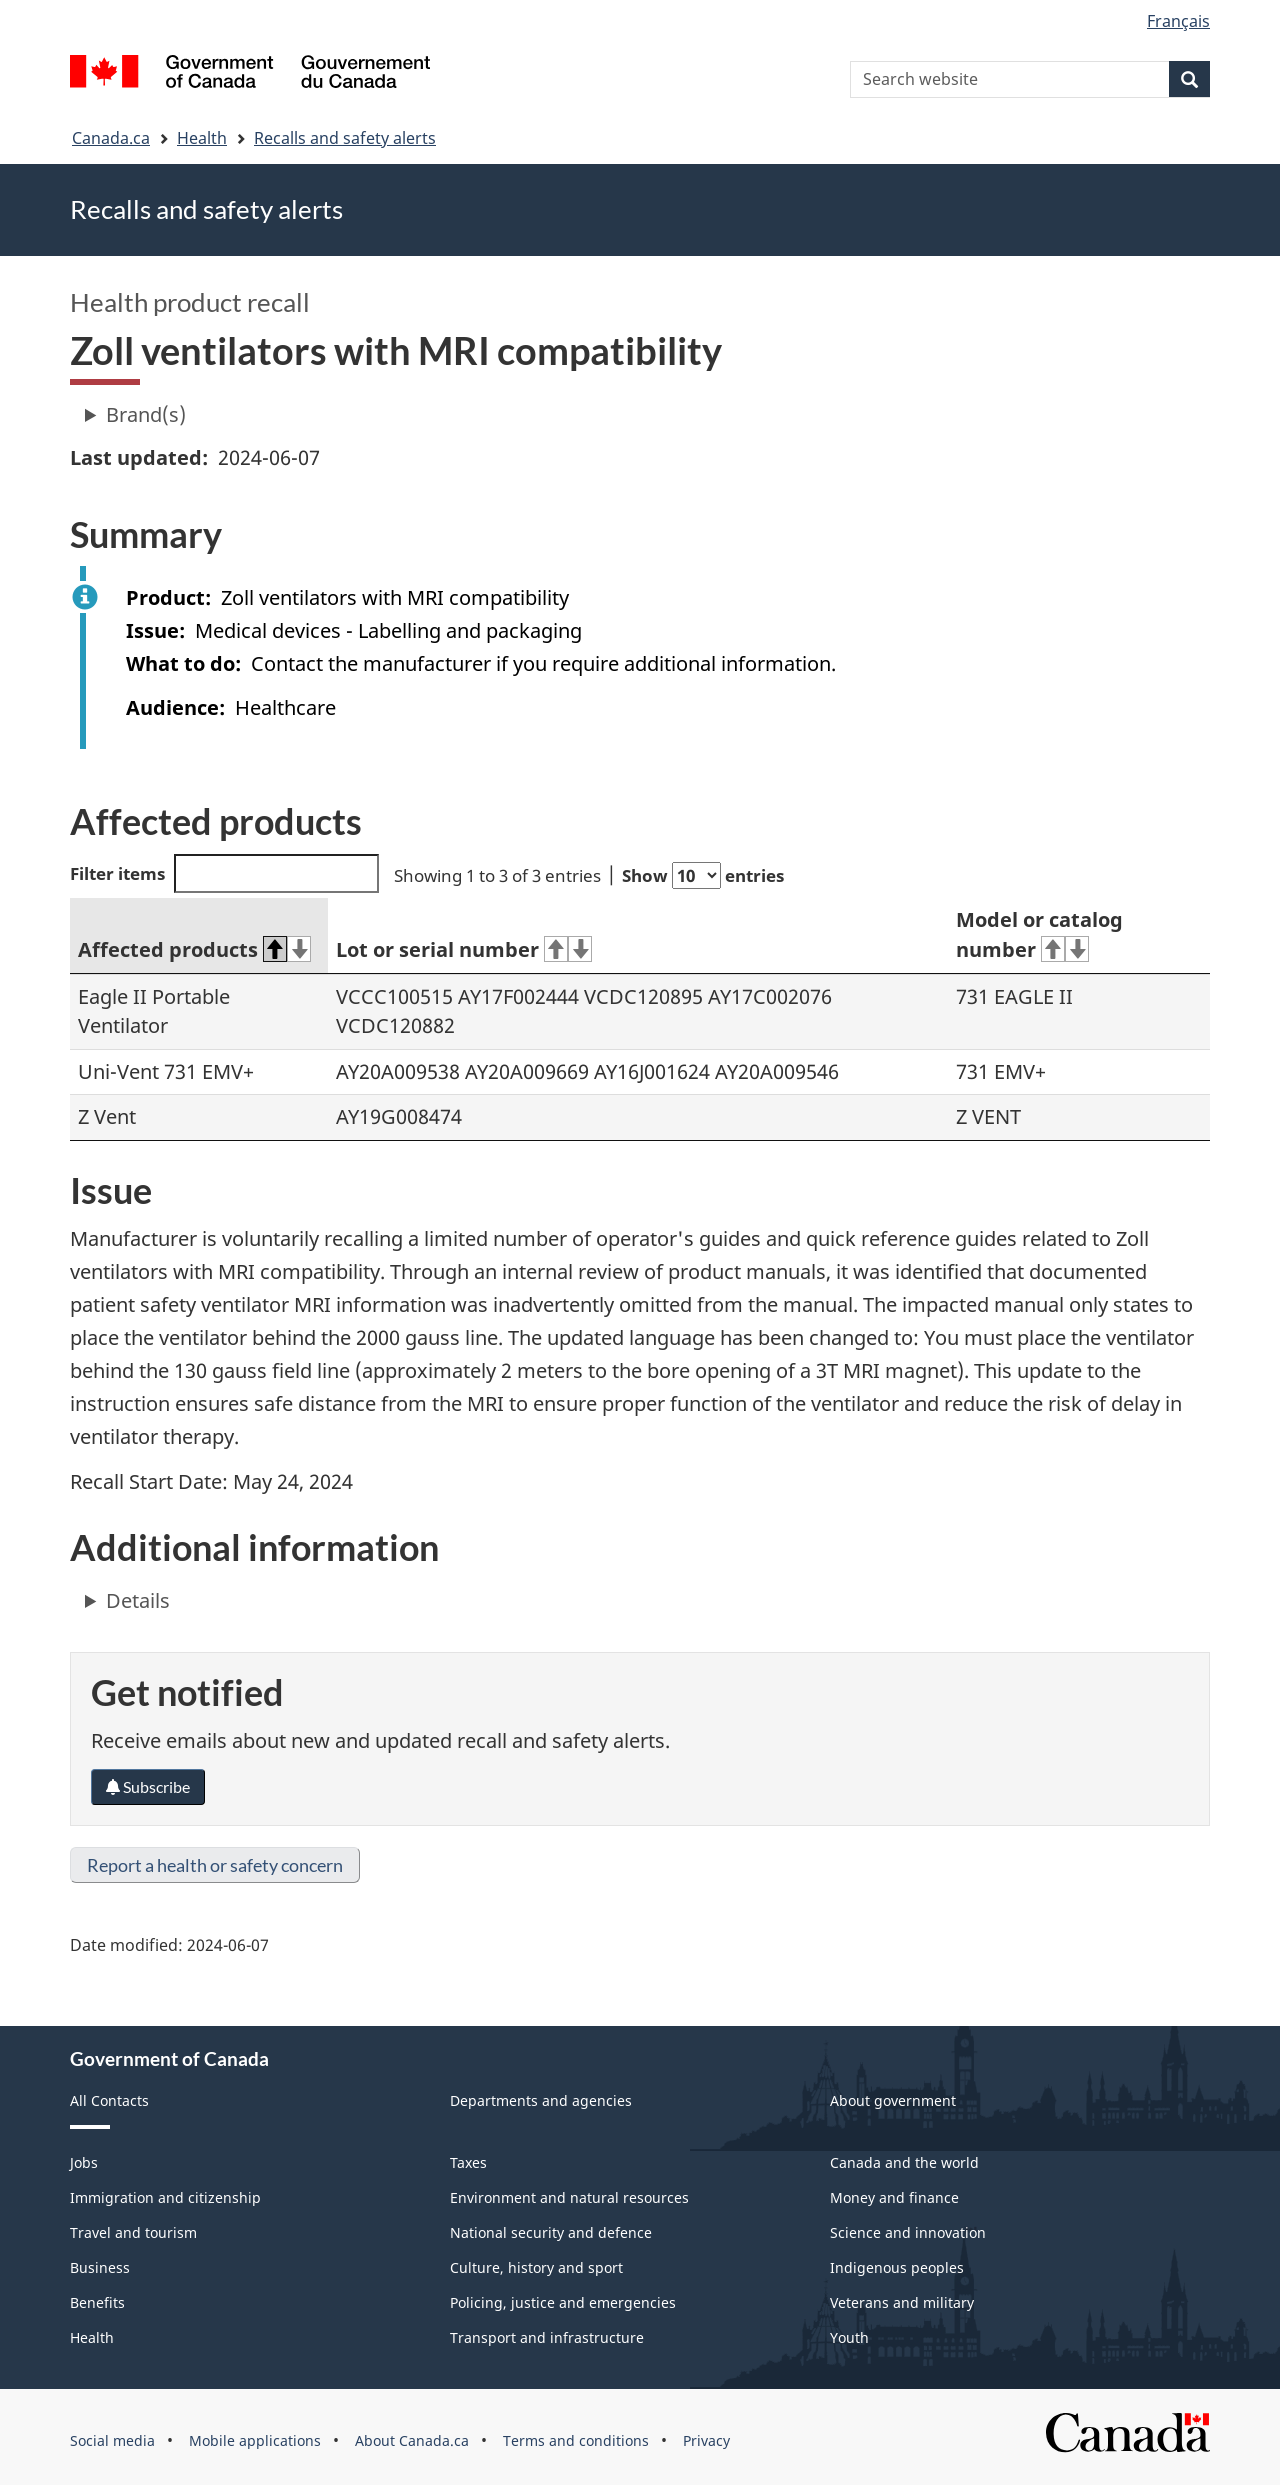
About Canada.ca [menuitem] (412, 2440)
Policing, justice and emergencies (563, 2302)
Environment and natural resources (569, 2197)
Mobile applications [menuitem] (255, 2440)
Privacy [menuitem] (706, 2440)
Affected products (194, 949)
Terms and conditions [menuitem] (576, 2440)
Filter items (224, 873)
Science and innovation (908, 2232)
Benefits (97, 2302)
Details (138, 1600)
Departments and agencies (541, 2100)
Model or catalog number (1039, 935)
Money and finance (894, 2197)
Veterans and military (902, 2302)
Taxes (468, 2162)
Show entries (703, 875)
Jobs (84, 2162)
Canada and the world (904, 2162)
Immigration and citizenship (165, 2197)
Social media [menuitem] (112, 2440)
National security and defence (551, 2232)
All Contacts (109, 2100)
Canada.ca (111, 138)
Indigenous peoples (897, 2267)
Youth (849, 2337)
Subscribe (148, 1786)
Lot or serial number (464, 949)
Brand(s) (146, 414)
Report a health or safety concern (215, 1865)
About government (893, 2100)
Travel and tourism (133, 2232)
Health (202, 138)
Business (100, 2267)
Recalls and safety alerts (345, 138)
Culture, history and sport (536, 2267)
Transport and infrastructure (547, 2337)
